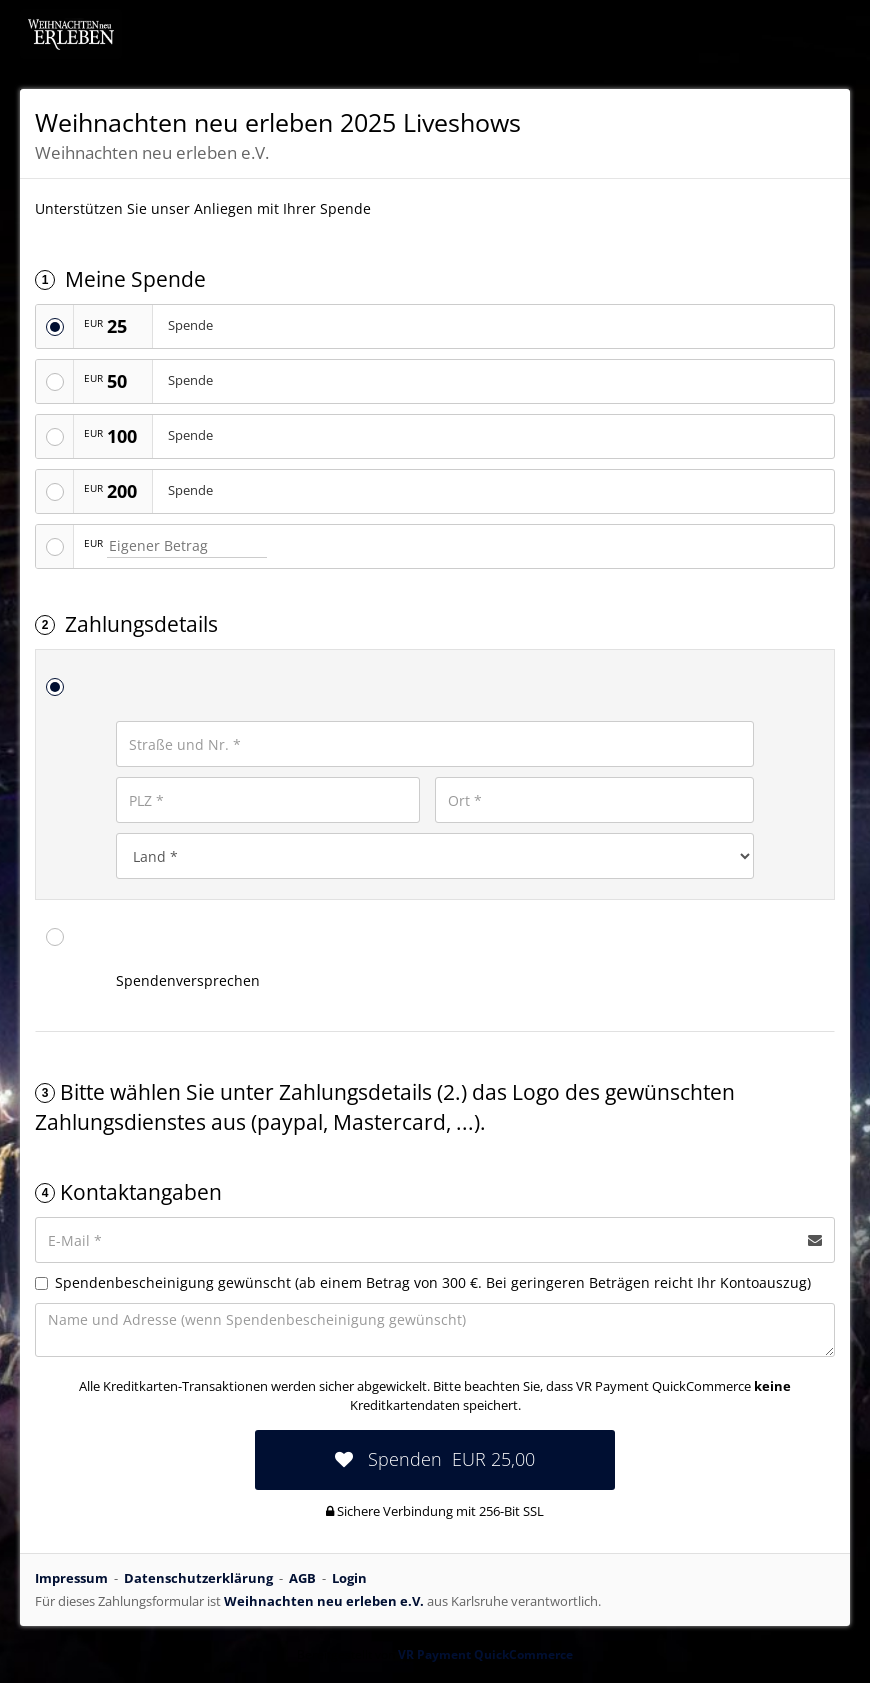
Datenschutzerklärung (198, 1578)
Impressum (71, 1578)
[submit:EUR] (435, 1460)
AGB (302, 1578)
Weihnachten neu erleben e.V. (324, 1601)
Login (349, 1578)
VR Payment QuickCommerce (485, 1654)
